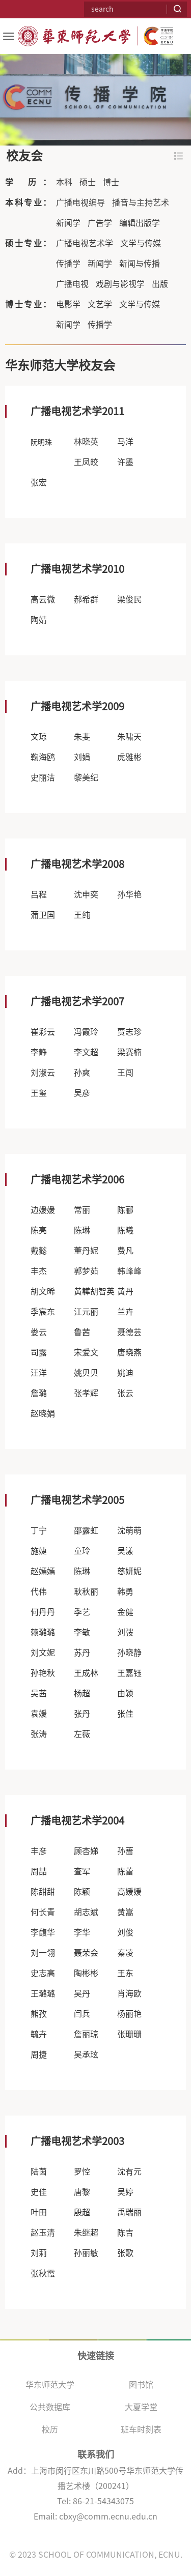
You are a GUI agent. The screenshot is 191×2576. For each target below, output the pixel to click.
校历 (50, 2429)
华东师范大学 (49, 2385)
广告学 (100, 223)
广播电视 (72, 284)
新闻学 (68, 223)
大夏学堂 (141, 2407)
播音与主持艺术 (140, 202)
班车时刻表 (141, 2429)
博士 (111, 182)
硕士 (87, 182)
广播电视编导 (80, 202)
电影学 (68, 304)
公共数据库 (50, 2407)
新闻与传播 (139, 263)
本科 (64, 182)
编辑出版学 (139, 223)
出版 (160, 284)
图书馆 (141, 2385)
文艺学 (100, 304)
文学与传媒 (140, 243)
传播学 (68, 263)
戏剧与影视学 (120, 284)
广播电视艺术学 (84, 243)
